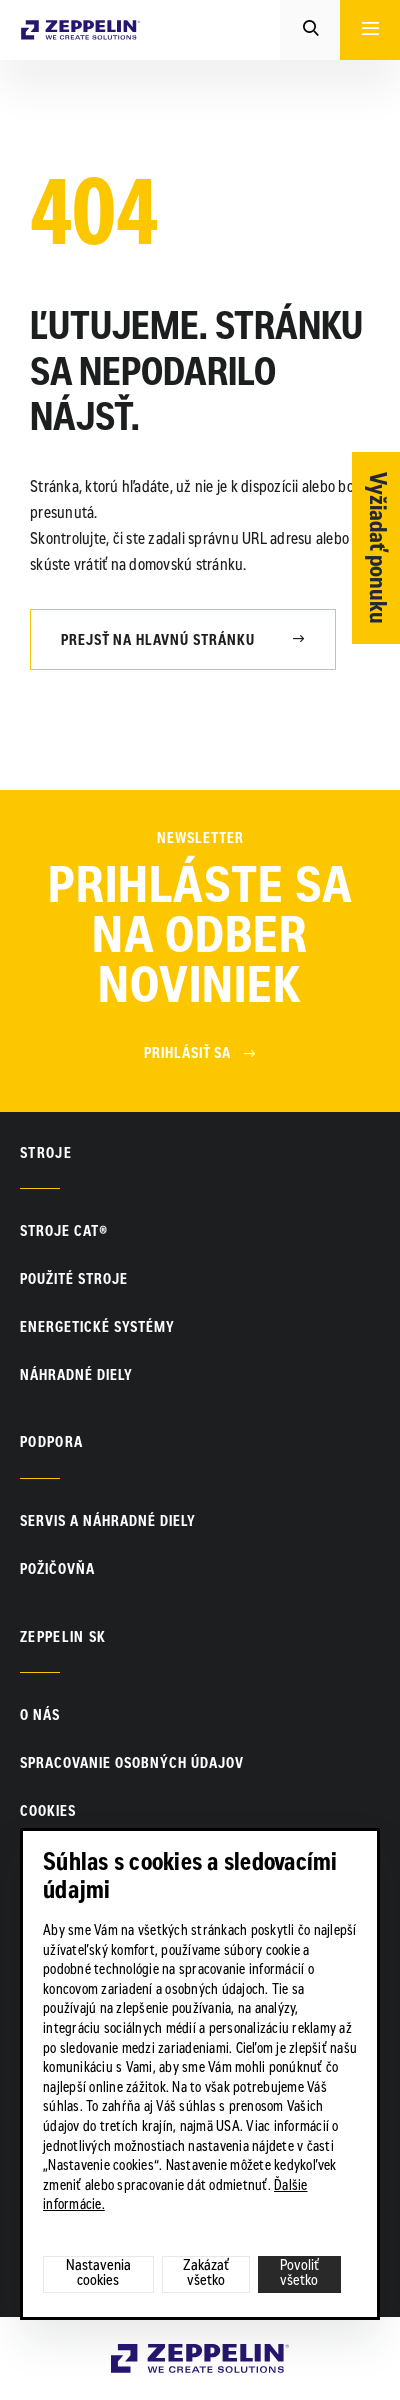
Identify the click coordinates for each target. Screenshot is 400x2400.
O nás (40, 1717)
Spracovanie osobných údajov (132, 1765)
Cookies (48, 1813)
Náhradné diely (76, 1377)
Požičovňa (57, 1571)
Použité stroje (74, 1281)
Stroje (46, 1155)
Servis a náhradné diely (108, 1523)
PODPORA (51, 1444)
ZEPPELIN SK (63, 1639)
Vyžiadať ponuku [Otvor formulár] (376, 548)
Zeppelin (141, 2355)
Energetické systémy (97, 1329)
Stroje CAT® (64, 1233)
